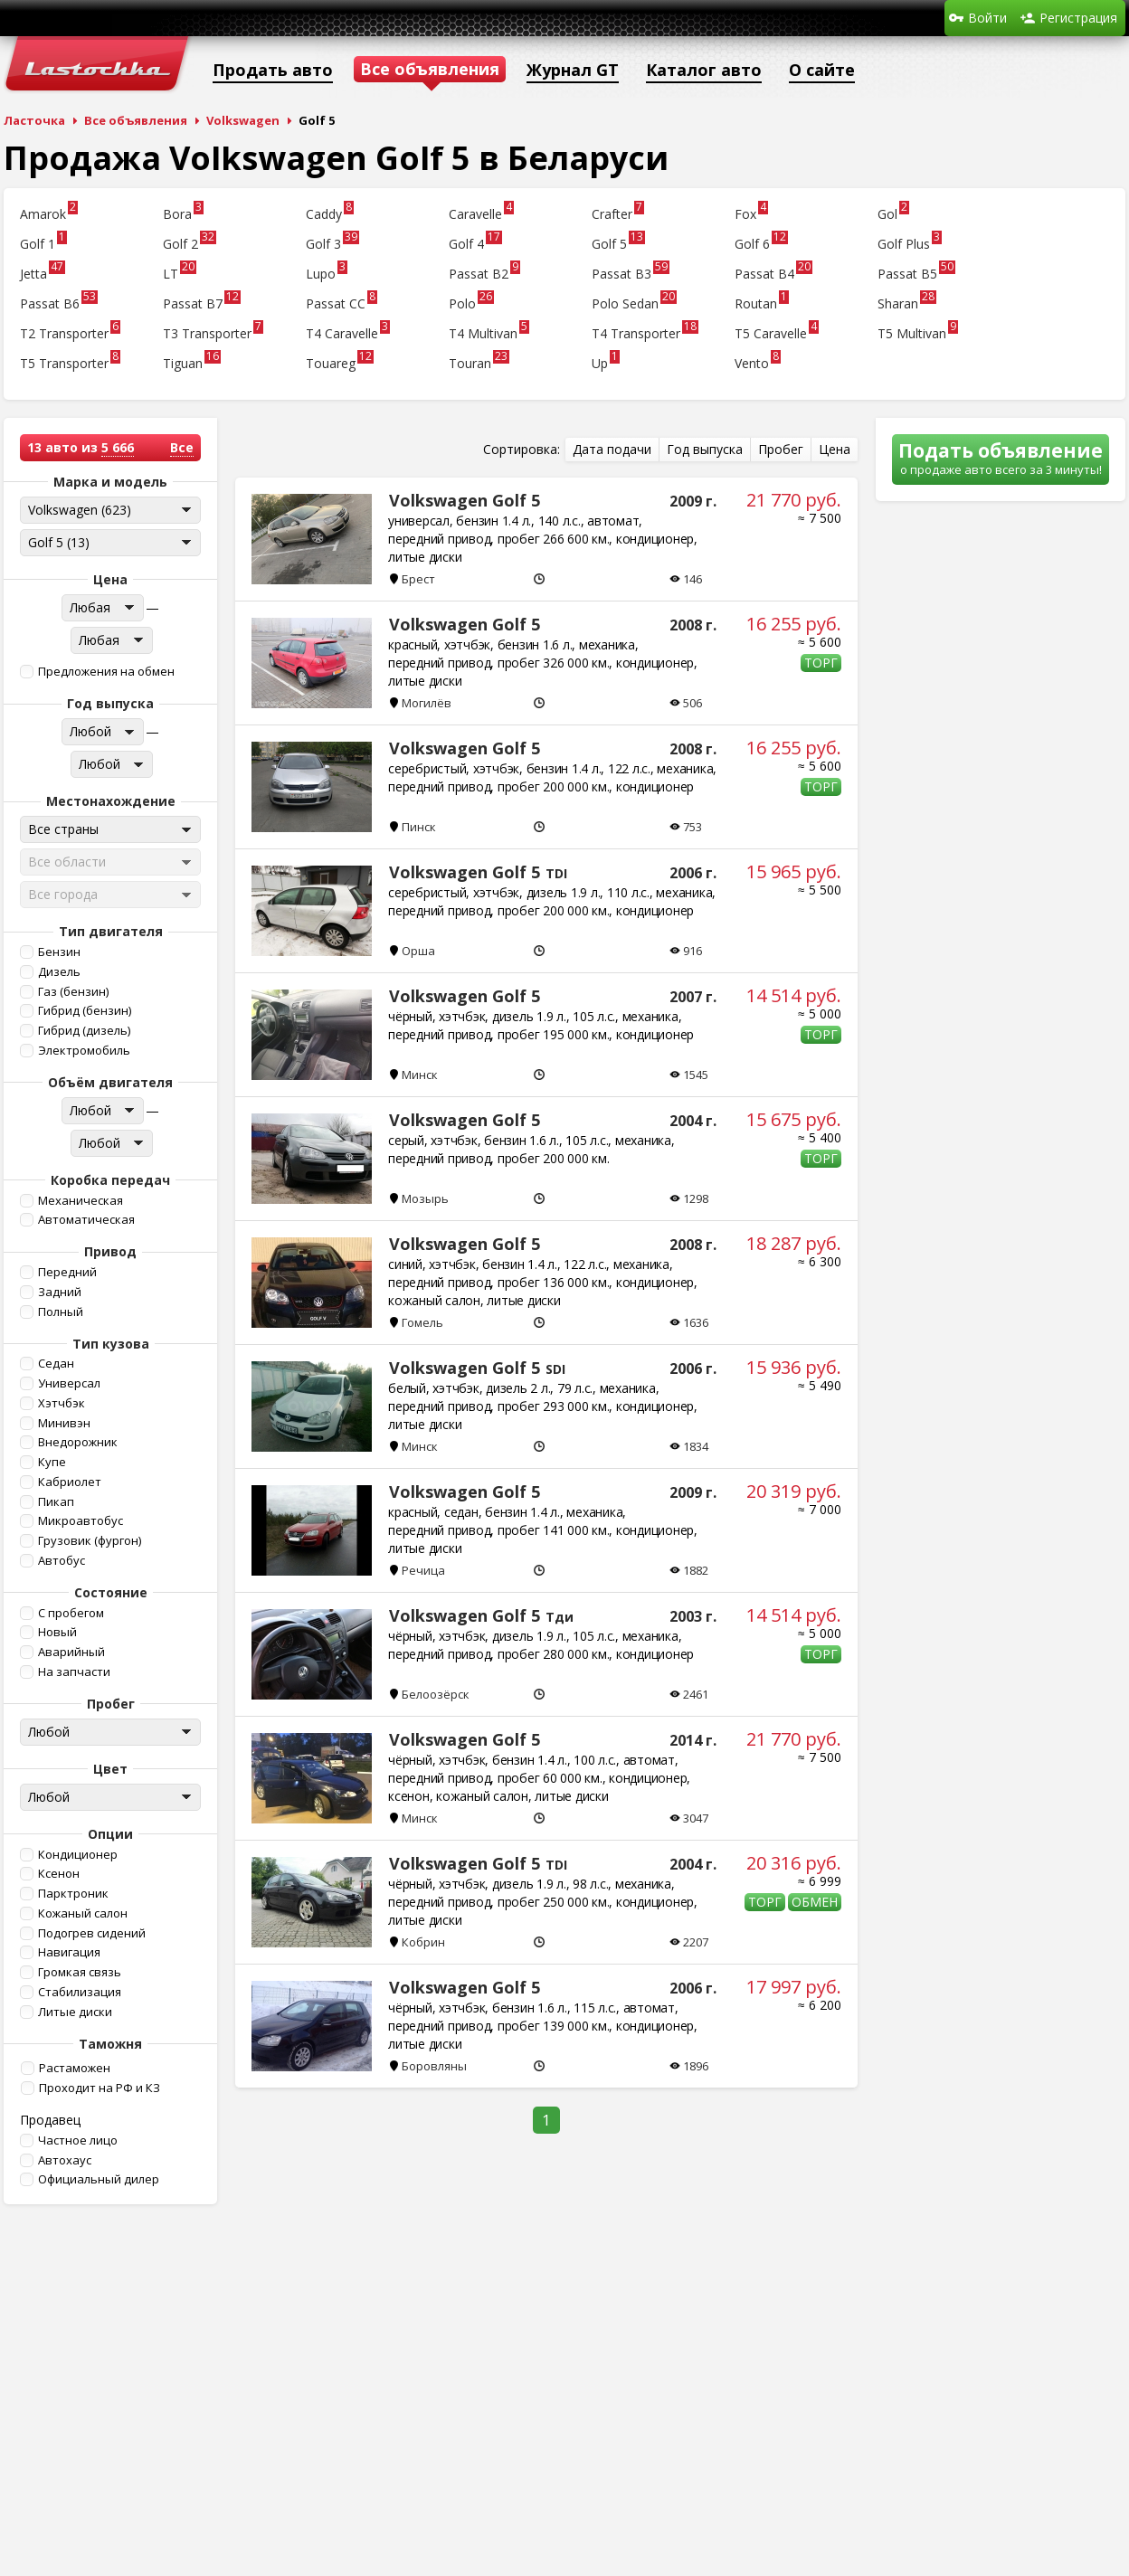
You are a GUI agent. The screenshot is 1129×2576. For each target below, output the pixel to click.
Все (182, 447)
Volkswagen (243, 120)
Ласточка (34, 120)
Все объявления (135, 120)
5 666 (117, 447)
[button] (108, 671)
